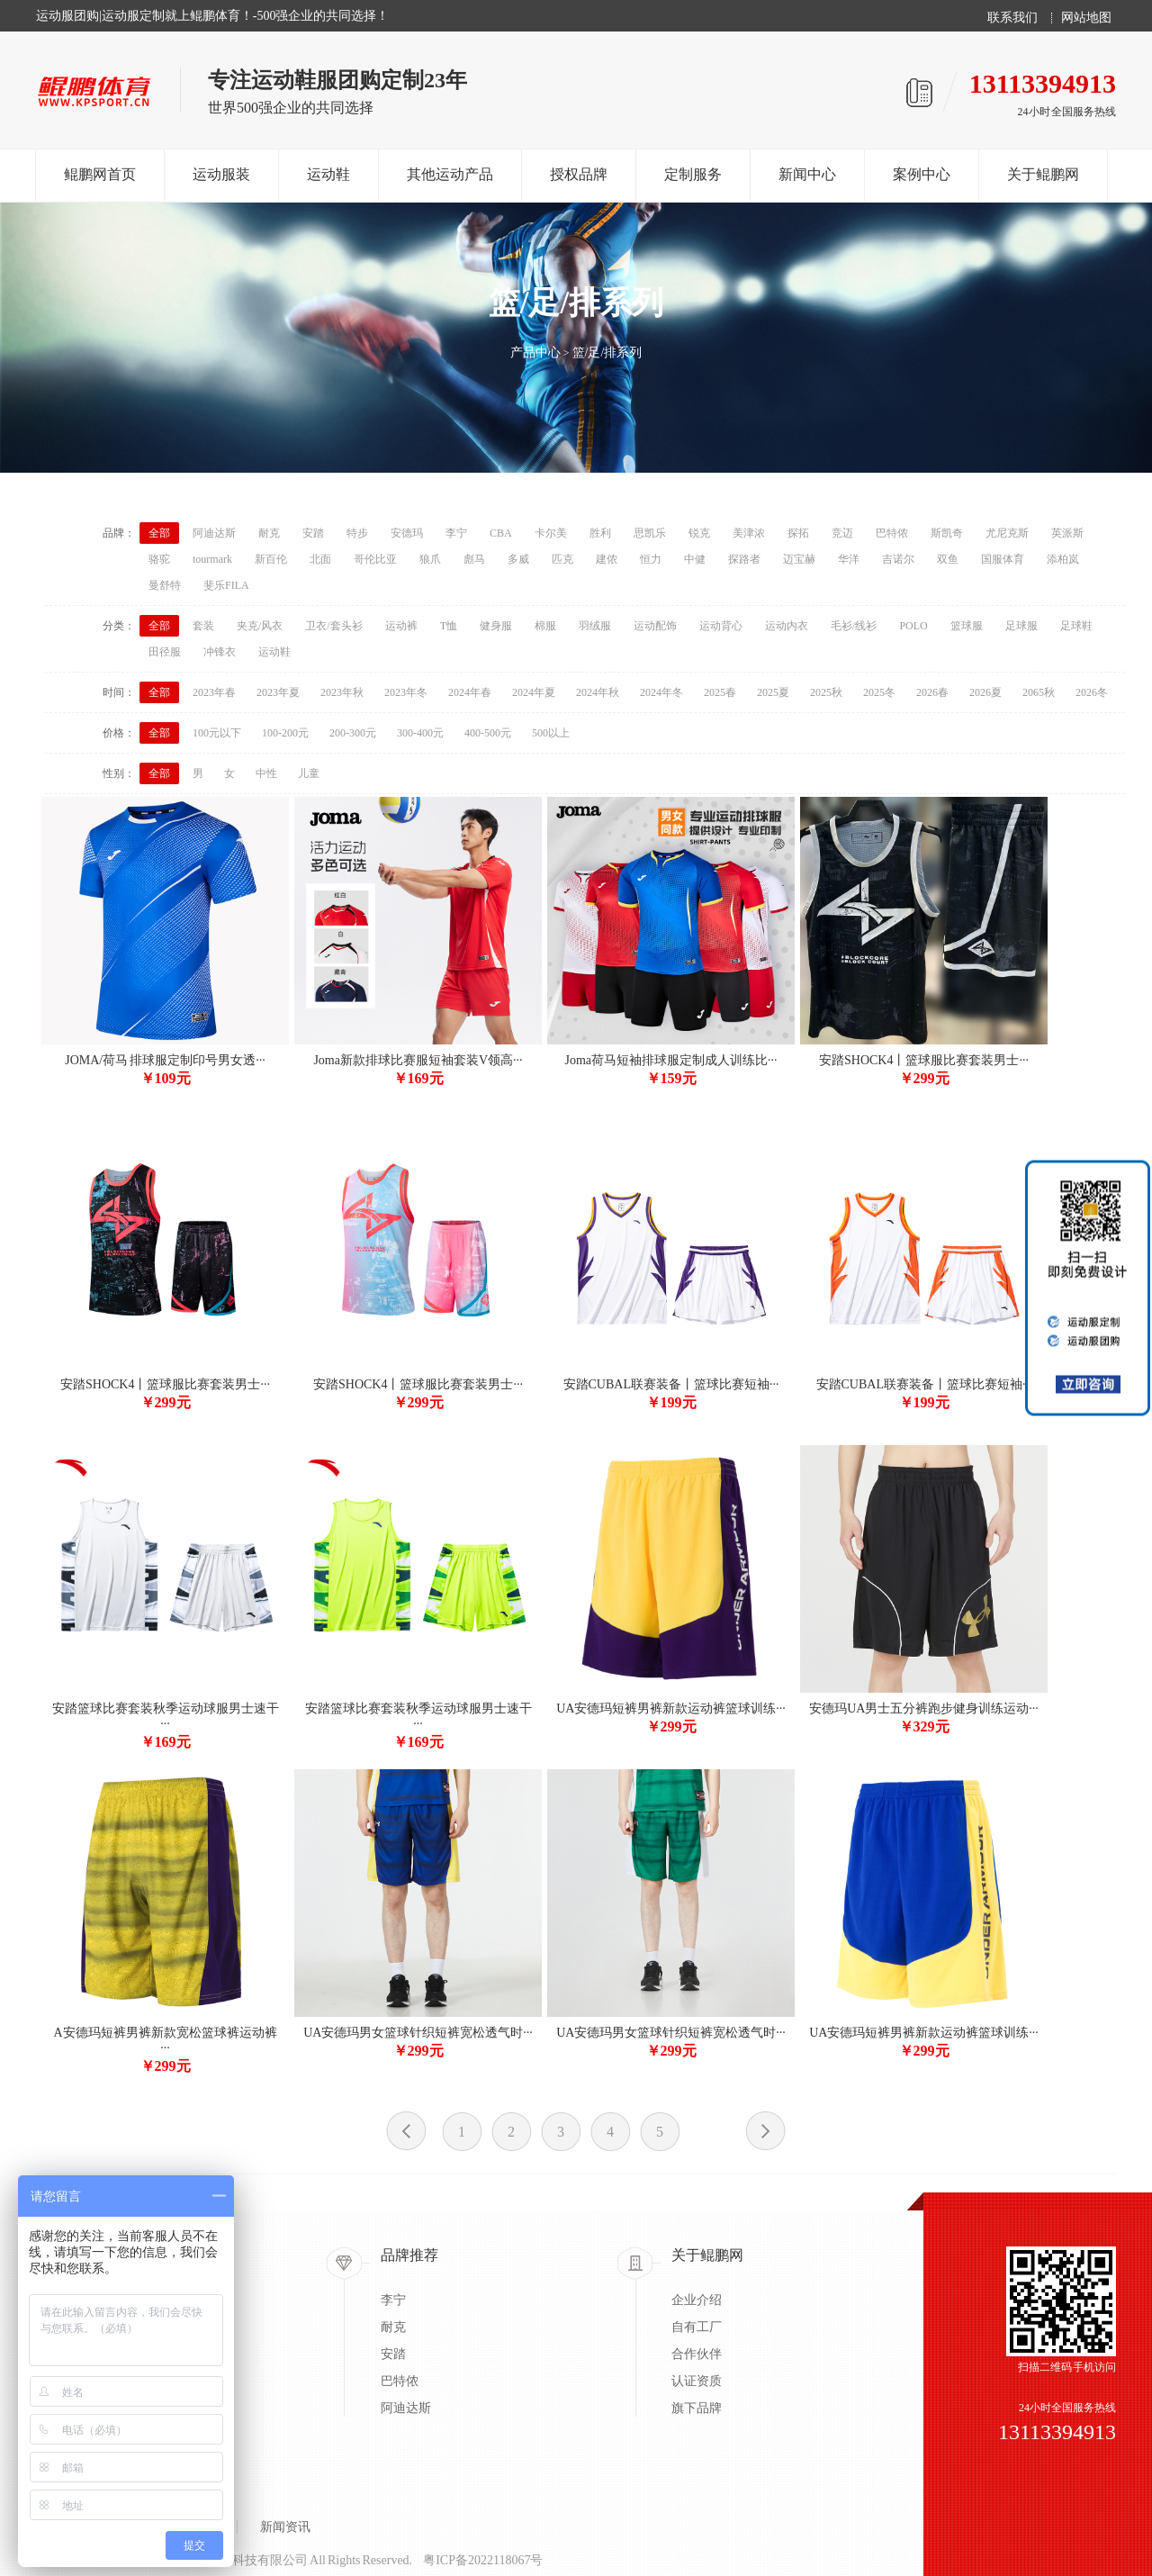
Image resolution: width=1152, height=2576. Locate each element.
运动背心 (720, 625)
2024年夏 (533, 692)
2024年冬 (661, 692)
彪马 (474, 559)
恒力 (651, 559)
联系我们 (1012, 18)
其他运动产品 (450, 174)
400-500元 (487, 733)
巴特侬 (892, 533)
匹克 (562, 559)
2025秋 (826, 692)
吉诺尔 (898, 559)
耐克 (269, 533)
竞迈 (842, 533)
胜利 (600, 533)
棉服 (545, 625)
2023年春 (214, 692)
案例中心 (921, 174)
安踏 (313, 533)
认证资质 (696, 2381)
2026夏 (985, 692)
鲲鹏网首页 (100, 174)
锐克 (699, 533)
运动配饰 (655, 625)
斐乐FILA (226, 585)
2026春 (932, 692)
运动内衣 (786, 625)
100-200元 (285, 733)
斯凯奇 (947, 533)
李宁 (456, 533)
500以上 (551, 733)
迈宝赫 (799, 559)
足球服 (1021, 625)
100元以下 (217, 733)
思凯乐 (650, 533)
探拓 (798, 533)
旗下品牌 (696, 2408)
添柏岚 (1063, 559)
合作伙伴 (696, 2354)
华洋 (849, 559)
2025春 (720, 692)
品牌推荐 (409, 2255)
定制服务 (693, 174)
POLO (913, 625)
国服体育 (1002, 559)
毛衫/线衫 (854, 625)
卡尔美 (551, 533)
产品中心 (535, 352)
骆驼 (159, 559)
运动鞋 (328, 174)
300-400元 (420, 733)
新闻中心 (807, 174)
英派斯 (1067, 533)
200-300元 (352, 733)
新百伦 (271, 559)
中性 (266, 773)
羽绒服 (595, 625)
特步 (357, 533)
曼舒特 (164, 585)
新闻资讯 (285, 2527)
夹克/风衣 (260, 625)
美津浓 (749, 533)
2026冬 (1092, 692)
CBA (501, 533)
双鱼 (947, 559)
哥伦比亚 (375, 559)
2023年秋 (342, 692)
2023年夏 (278, 692)
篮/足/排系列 (607, 352)
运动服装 (221, 174)
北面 (320, 559)
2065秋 (1038, 692)
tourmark (212, 559)
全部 (159, 533)
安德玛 (407, 533)
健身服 (496, 625)
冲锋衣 (219, 652)
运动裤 (401, 625)
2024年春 (469, 692)
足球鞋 (1076, 625)
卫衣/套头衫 (333, 625)
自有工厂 (696, 2327)
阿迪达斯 (214, 533)
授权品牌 (579, 174)
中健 (695, 559)
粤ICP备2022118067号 (483, 2560)
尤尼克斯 (1007, 533)
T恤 (448, 625)
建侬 (606, 559)
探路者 (744, 559)
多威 (518, 559)
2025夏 (773, 692)
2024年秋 (597, 692)
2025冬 (879, 692)
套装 (203, 625)
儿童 (309, 773)
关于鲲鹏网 (1043, 174)
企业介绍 (696, 2300)
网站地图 (1086, 18)
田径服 (164, 652)
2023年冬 (406, 692)
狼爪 (430, 559)
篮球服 (966, 625)
